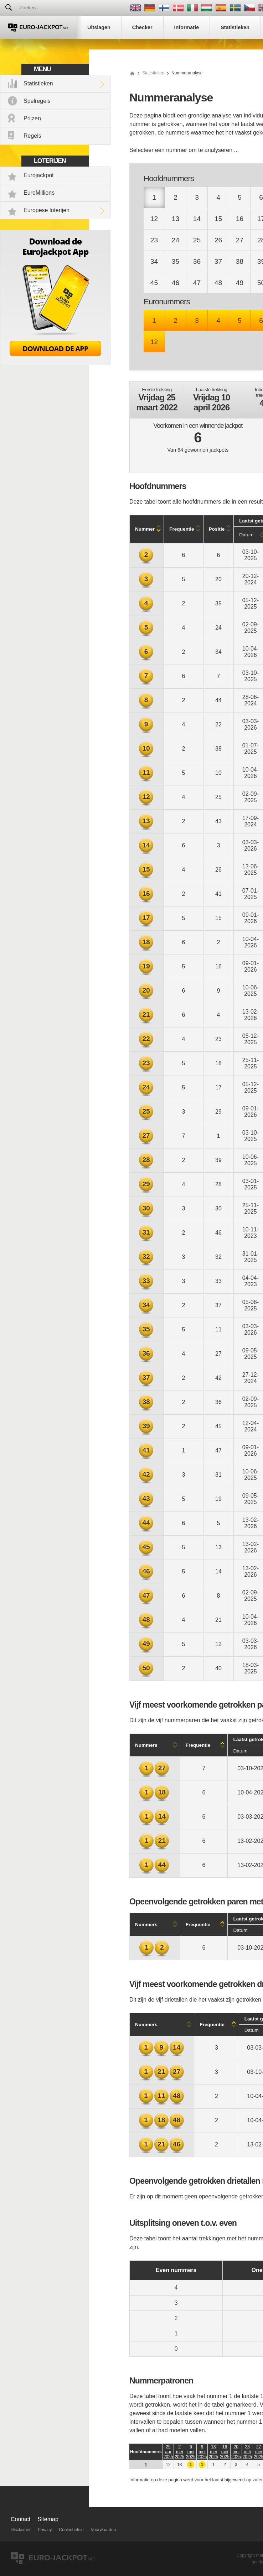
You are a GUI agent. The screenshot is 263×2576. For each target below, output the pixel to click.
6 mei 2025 (191, 2451)
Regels (32, 136)
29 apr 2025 (168, 2451)
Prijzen (32, 118)
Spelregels (37, 101)
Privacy (45, 2529)
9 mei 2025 (202, 2451)
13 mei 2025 (213, 2451)
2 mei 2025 (179, 2451)
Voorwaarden (103, 2529)
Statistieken (38, 83)
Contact (20, 2519)
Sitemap (47, 2519)
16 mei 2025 (225, 2451)
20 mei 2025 (236, 2451)
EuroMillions (39, 193)
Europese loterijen (46, 210)
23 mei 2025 (247, 2451)
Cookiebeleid (71, 2529)
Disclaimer (21, 2529)
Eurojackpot (39, 175)
